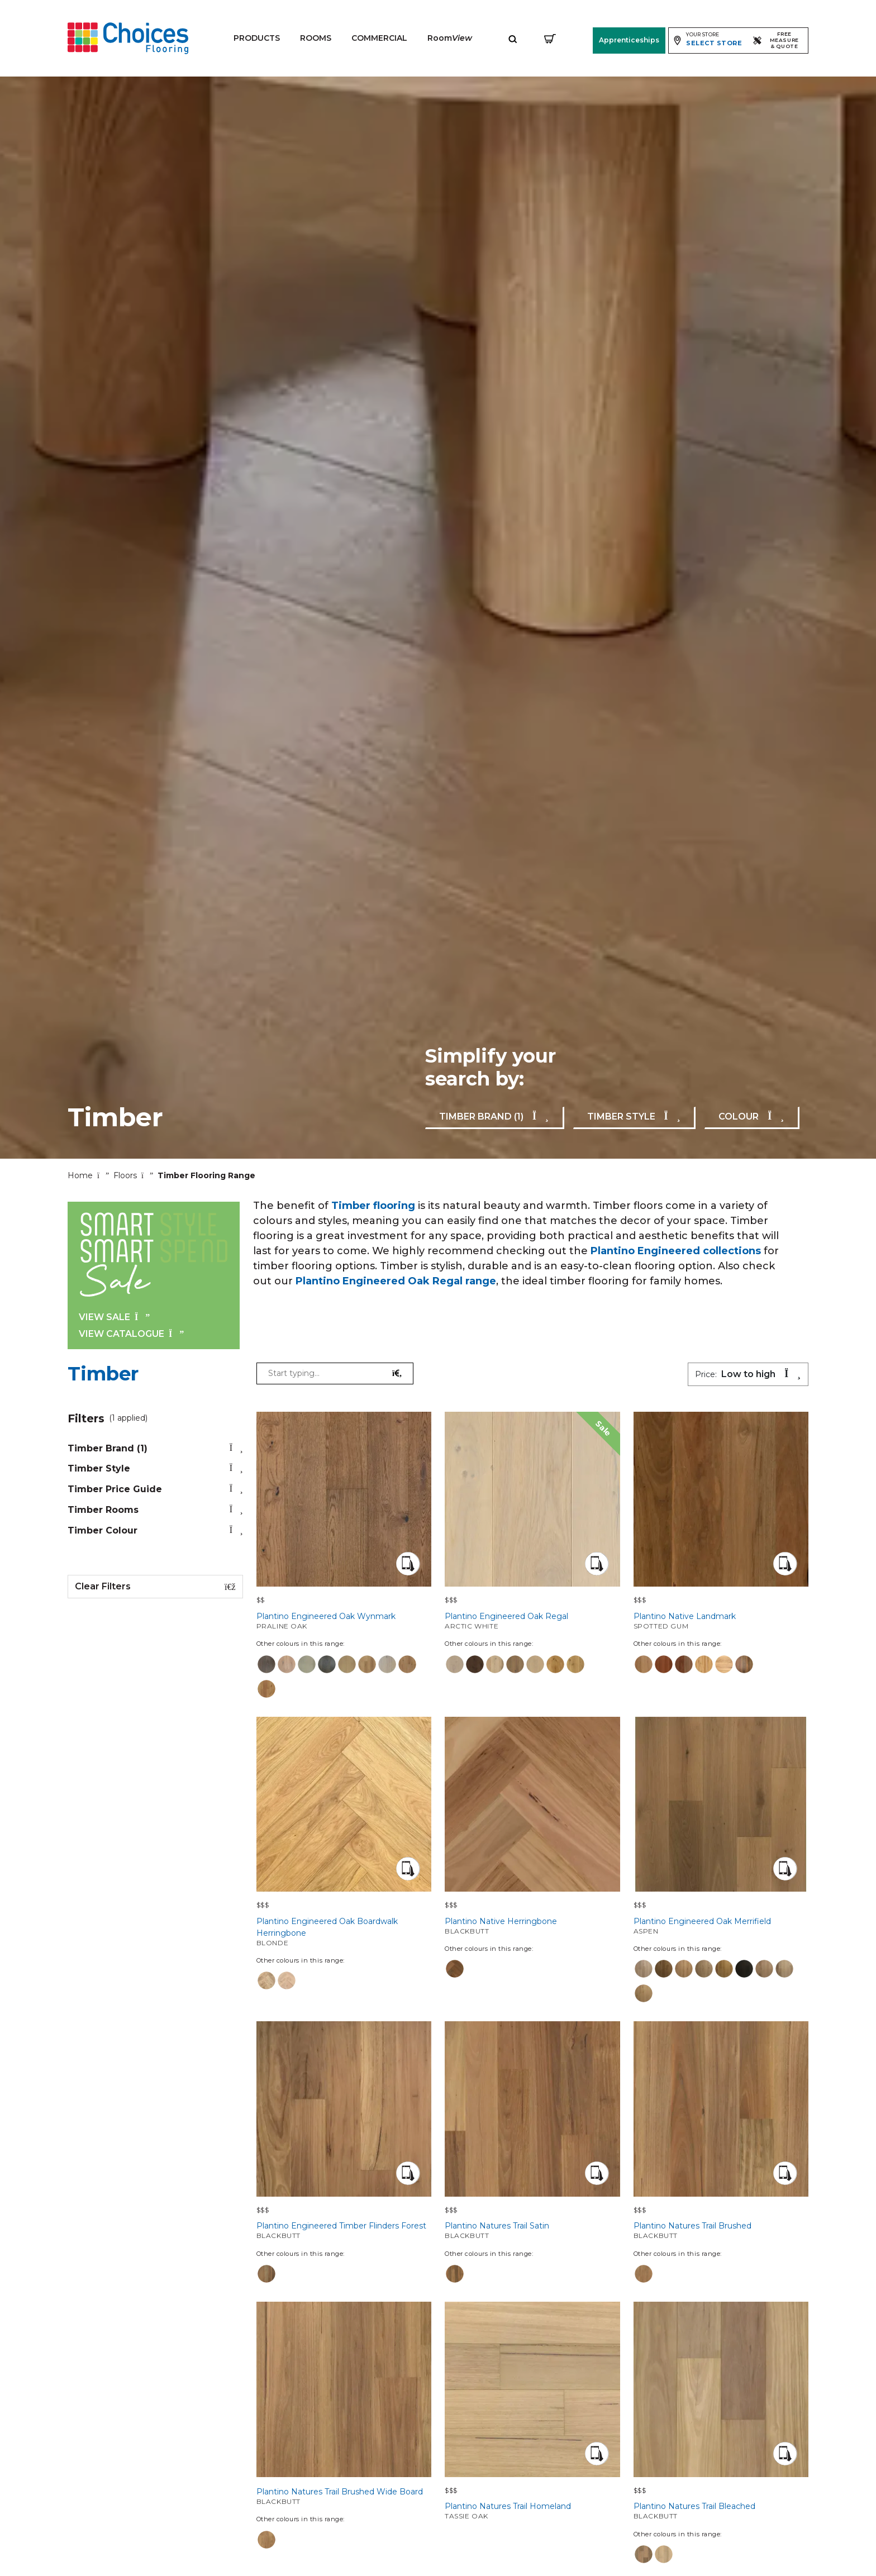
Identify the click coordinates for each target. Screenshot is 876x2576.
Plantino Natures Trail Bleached (721, 2510)
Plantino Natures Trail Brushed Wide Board (344, 2496)
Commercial (379, 38)
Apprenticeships (629, 40)
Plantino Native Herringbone (532, 1925)
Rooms (315, 38)
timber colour (155, 1530)
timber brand (155, 1448)
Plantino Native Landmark (721, 1620)
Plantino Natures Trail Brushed (721, 2230)
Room (449, 38)
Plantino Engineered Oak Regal (532, 1620)
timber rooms (155, 1509)
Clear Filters (155, 1586)
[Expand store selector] (707, 40)
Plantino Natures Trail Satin (532, 2230)
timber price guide (155, 1489)
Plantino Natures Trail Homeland (532, 2510)
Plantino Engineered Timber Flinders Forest (344, 2230)
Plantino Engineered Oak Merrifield (721, 1925)
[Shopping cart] (550, 38)
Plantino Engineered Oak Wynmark (344, 1620)
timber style (155, 1468)
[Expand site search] (513, 38)
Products (257, 38)
